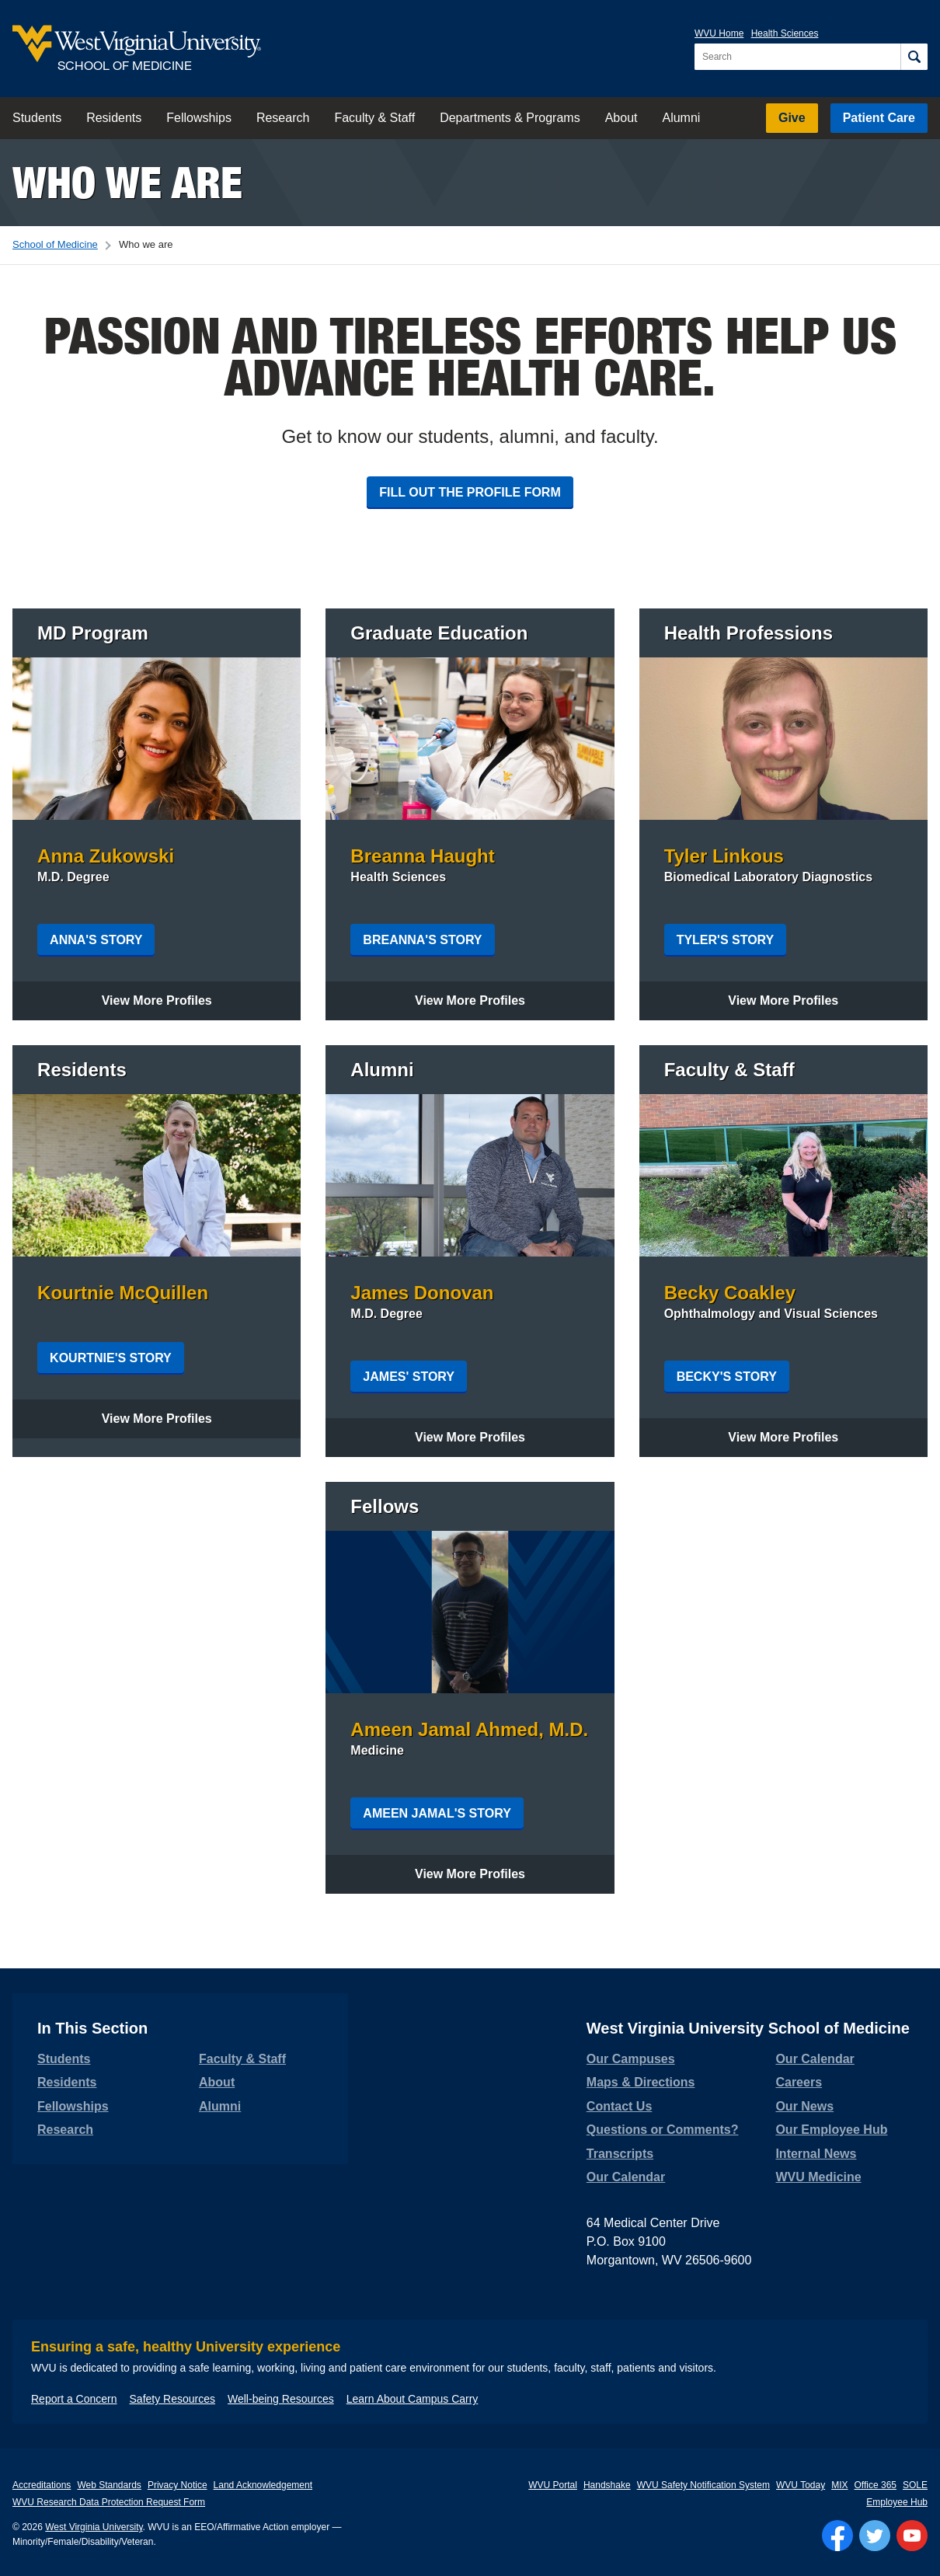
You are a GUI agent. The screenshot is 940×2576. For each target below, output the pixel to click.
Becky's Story (727, 1376)
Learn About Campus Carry (412, 2399)
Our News (804, 2106)
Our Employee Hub (831, 2129)
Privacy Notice (177, 2485)
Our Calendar (626, 2177)
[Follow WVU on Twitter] (874, 2535)
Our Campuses (631, 2058)
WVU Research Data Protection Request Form (108, 2502)
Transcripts (620, 2153)
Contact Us (619, 2106)
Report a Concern (74, 2399)
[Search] (914, 57)
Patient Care (879, 117)
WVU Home (719, 33)
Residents (113, 117)
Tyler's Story (726, 939)
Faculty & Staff (374, 117)
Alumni (681, 117)
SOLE (915, 2485)
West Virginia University (93, 2527)
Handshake (607, 2485)
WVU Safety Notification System (703, 2485)
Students (36, 117)
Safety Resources (173, 2399)
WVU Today (800, 2485)
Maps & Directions (641, 2082)
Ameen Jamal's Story (437, 1813)
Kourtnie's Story (111, 1358)
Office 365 (875, 2485)
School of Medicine (55, 244)
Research (282, 117)
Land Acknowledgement (263, 2485)
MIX (839, 2485)
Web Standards (109, 2485)
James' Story (408, 1376)
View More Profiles (171, 1000)
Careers (798, 2082)
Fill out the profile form (469, 492)
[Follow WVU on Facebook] (837, 2535)
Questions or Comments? (663, 2129)
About (621, 117)
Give (792, 117)
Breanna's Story (422, 939)
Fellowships (199, 117)
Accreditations (41, 2485)
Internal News (815, 2153)
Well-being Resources (281, 2399)
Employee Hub (897, 2502)
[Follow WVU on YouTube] (912, 2535)
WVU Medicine (818, 2177)
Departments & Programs (510, 117)
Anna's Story (96, 939)
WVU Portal (552, 2485)
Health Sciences (785, 33)
